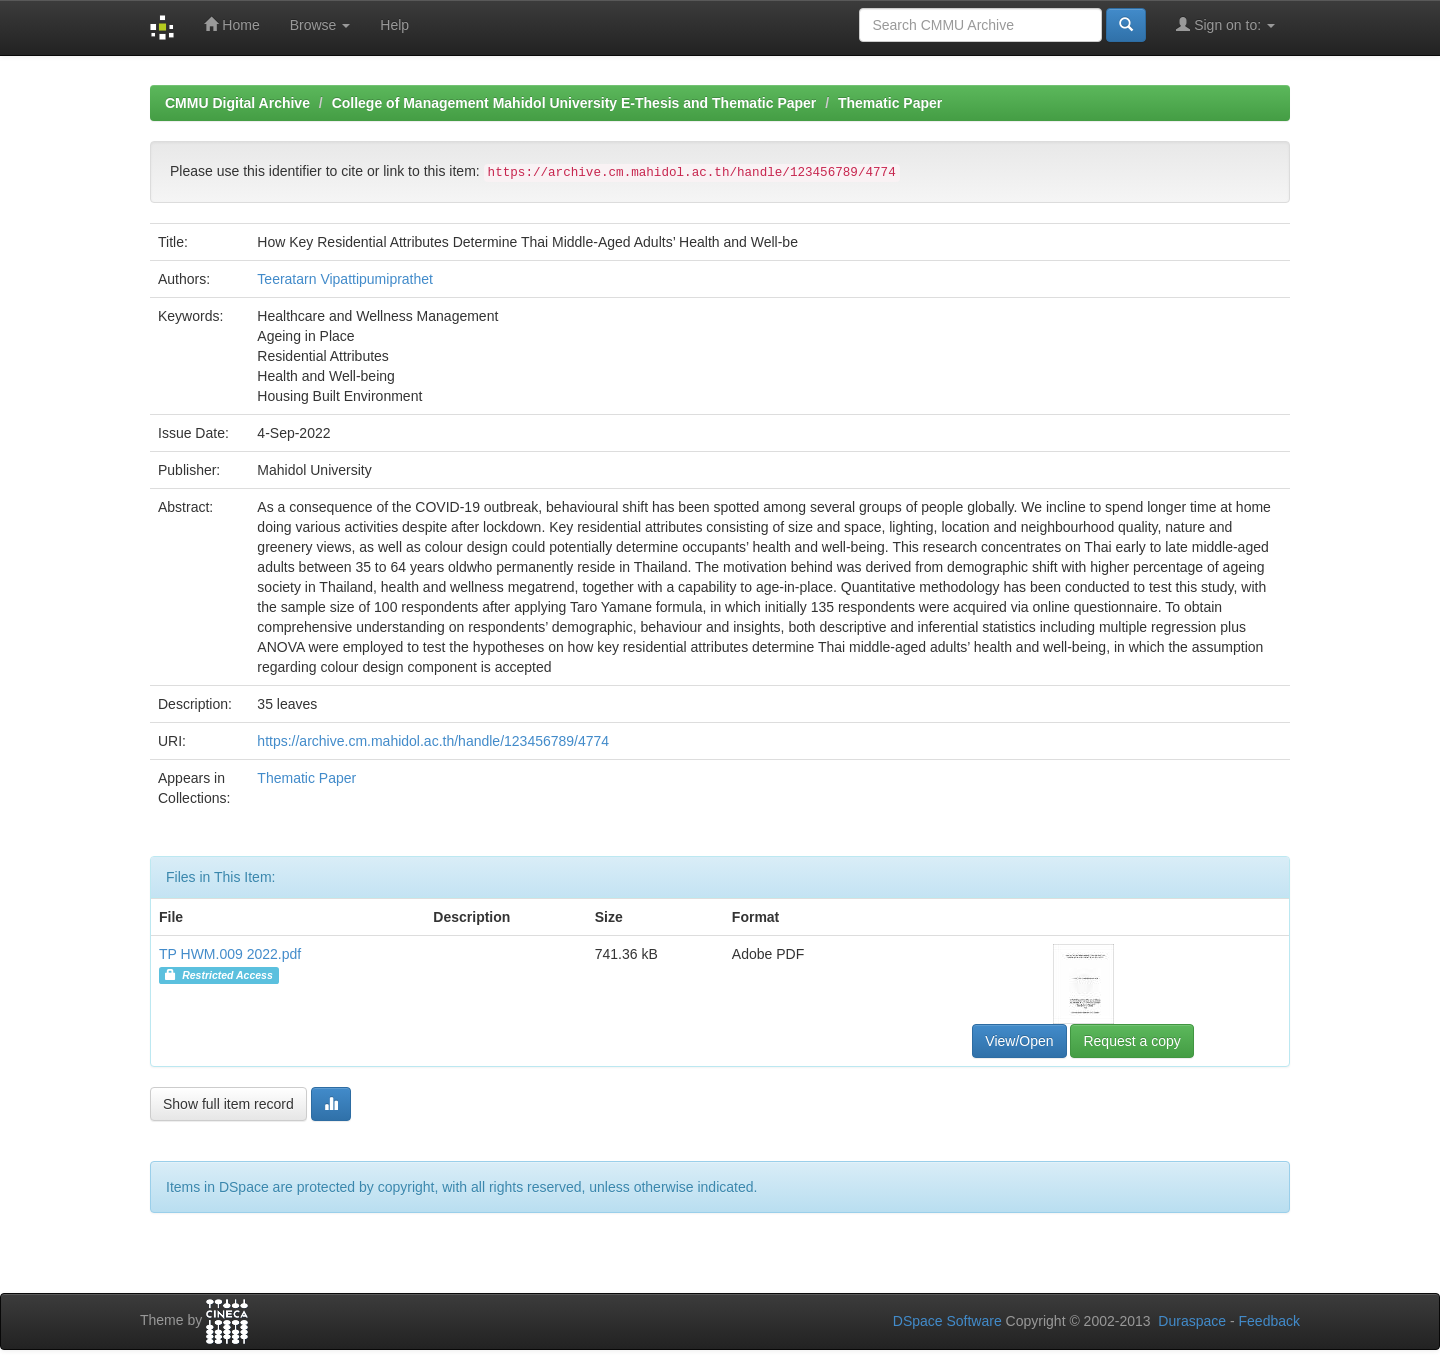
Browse (320, 25)
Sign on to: (1225, 24)
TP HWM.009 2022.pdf (230, 954)
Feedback (1269, 1321)
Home (231, 24)
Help (394, 25)
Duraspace (1192, 1321)
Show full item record (228, 1104)
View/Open (1019, 1041)
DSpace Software (947, 1321)
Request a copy (1131, 1041)
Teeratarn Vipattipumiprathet (345, 279)
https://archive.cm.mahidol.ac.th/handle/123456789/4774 (433, 741)
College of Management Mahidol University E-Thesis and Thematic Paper (574, 103)
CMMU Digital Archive (237, 103)
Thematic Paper (890, 103)
